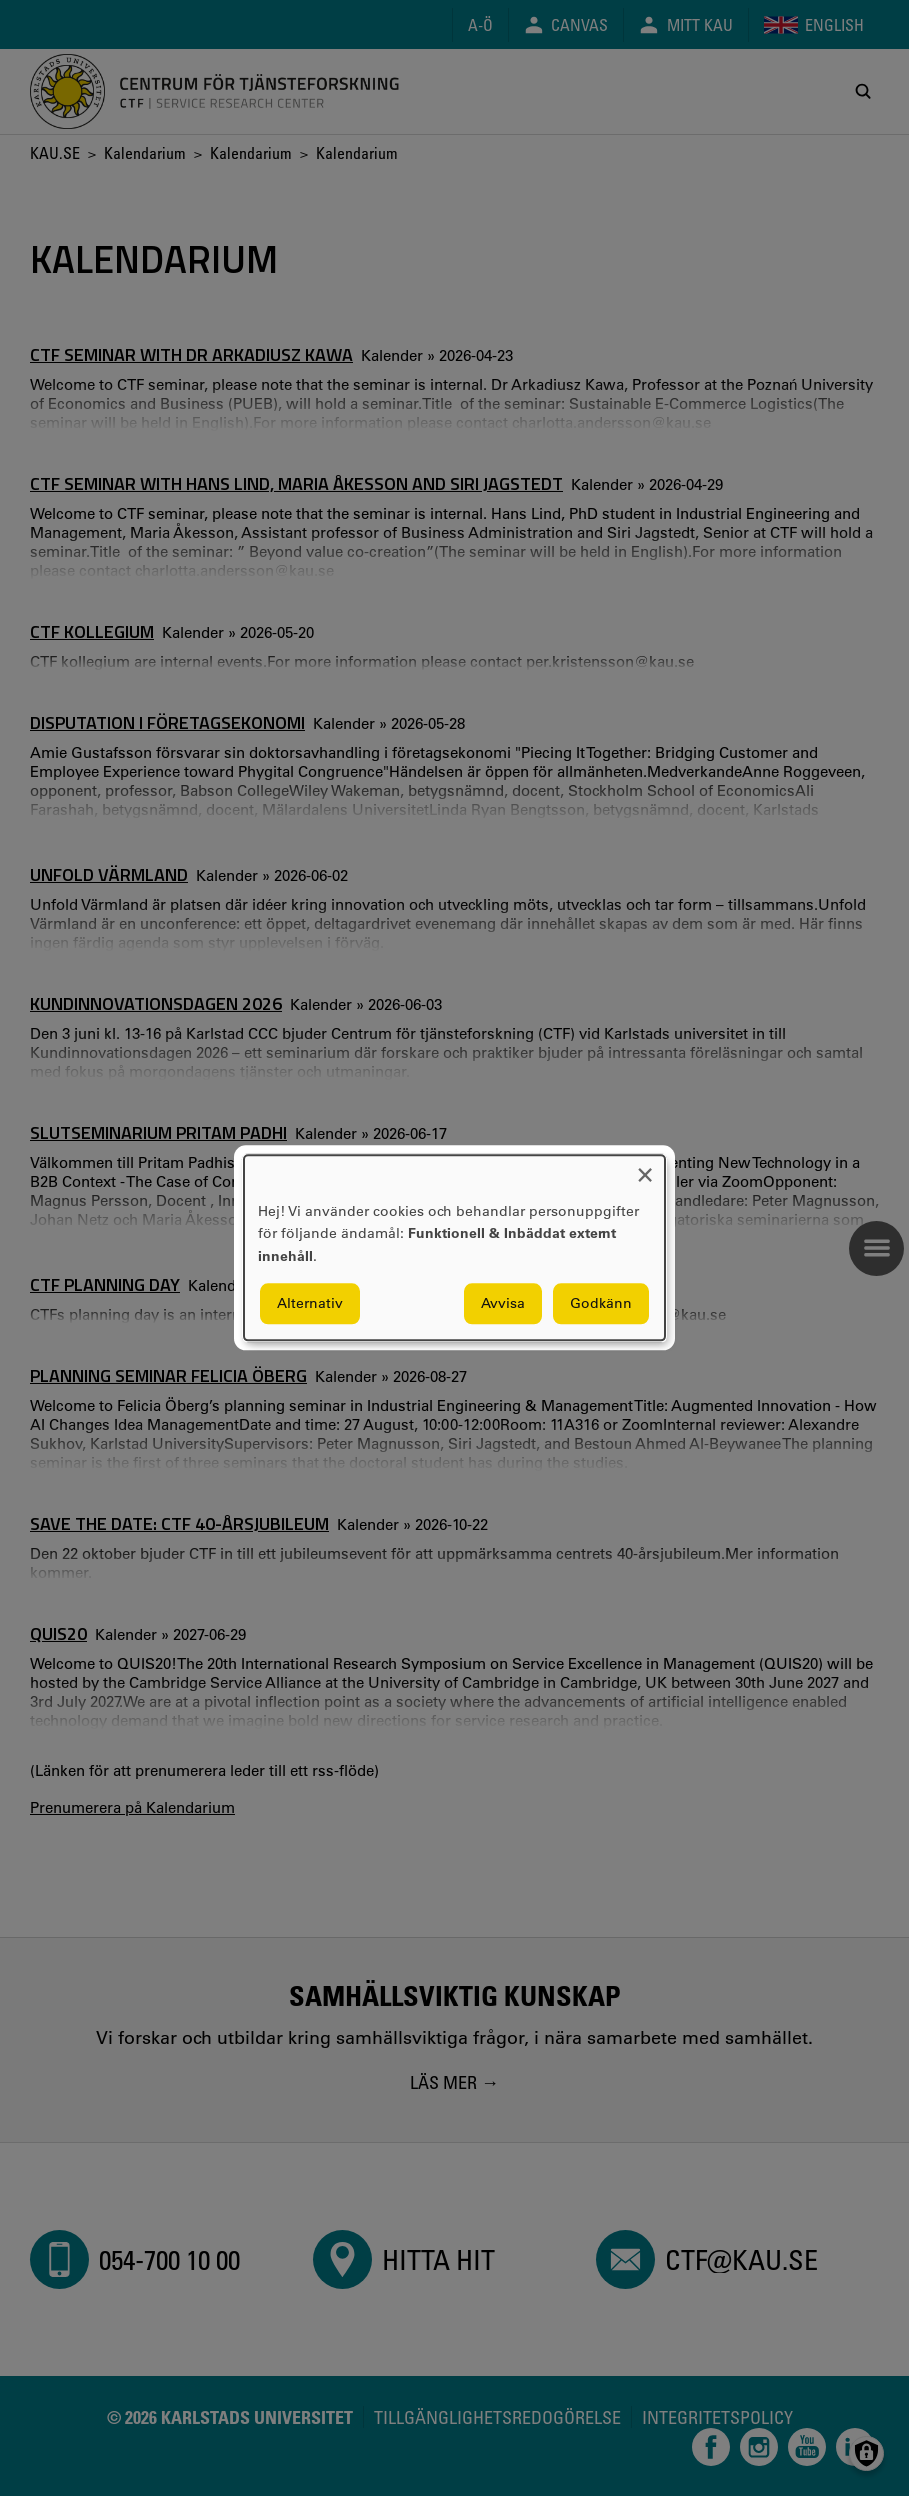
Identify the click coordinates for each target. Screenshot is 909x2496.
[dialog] (454, 1247)
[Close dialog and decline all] (645, 1167)
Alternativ (310, 1304)
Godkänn (601, 1304)
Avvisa (503, 1304)
